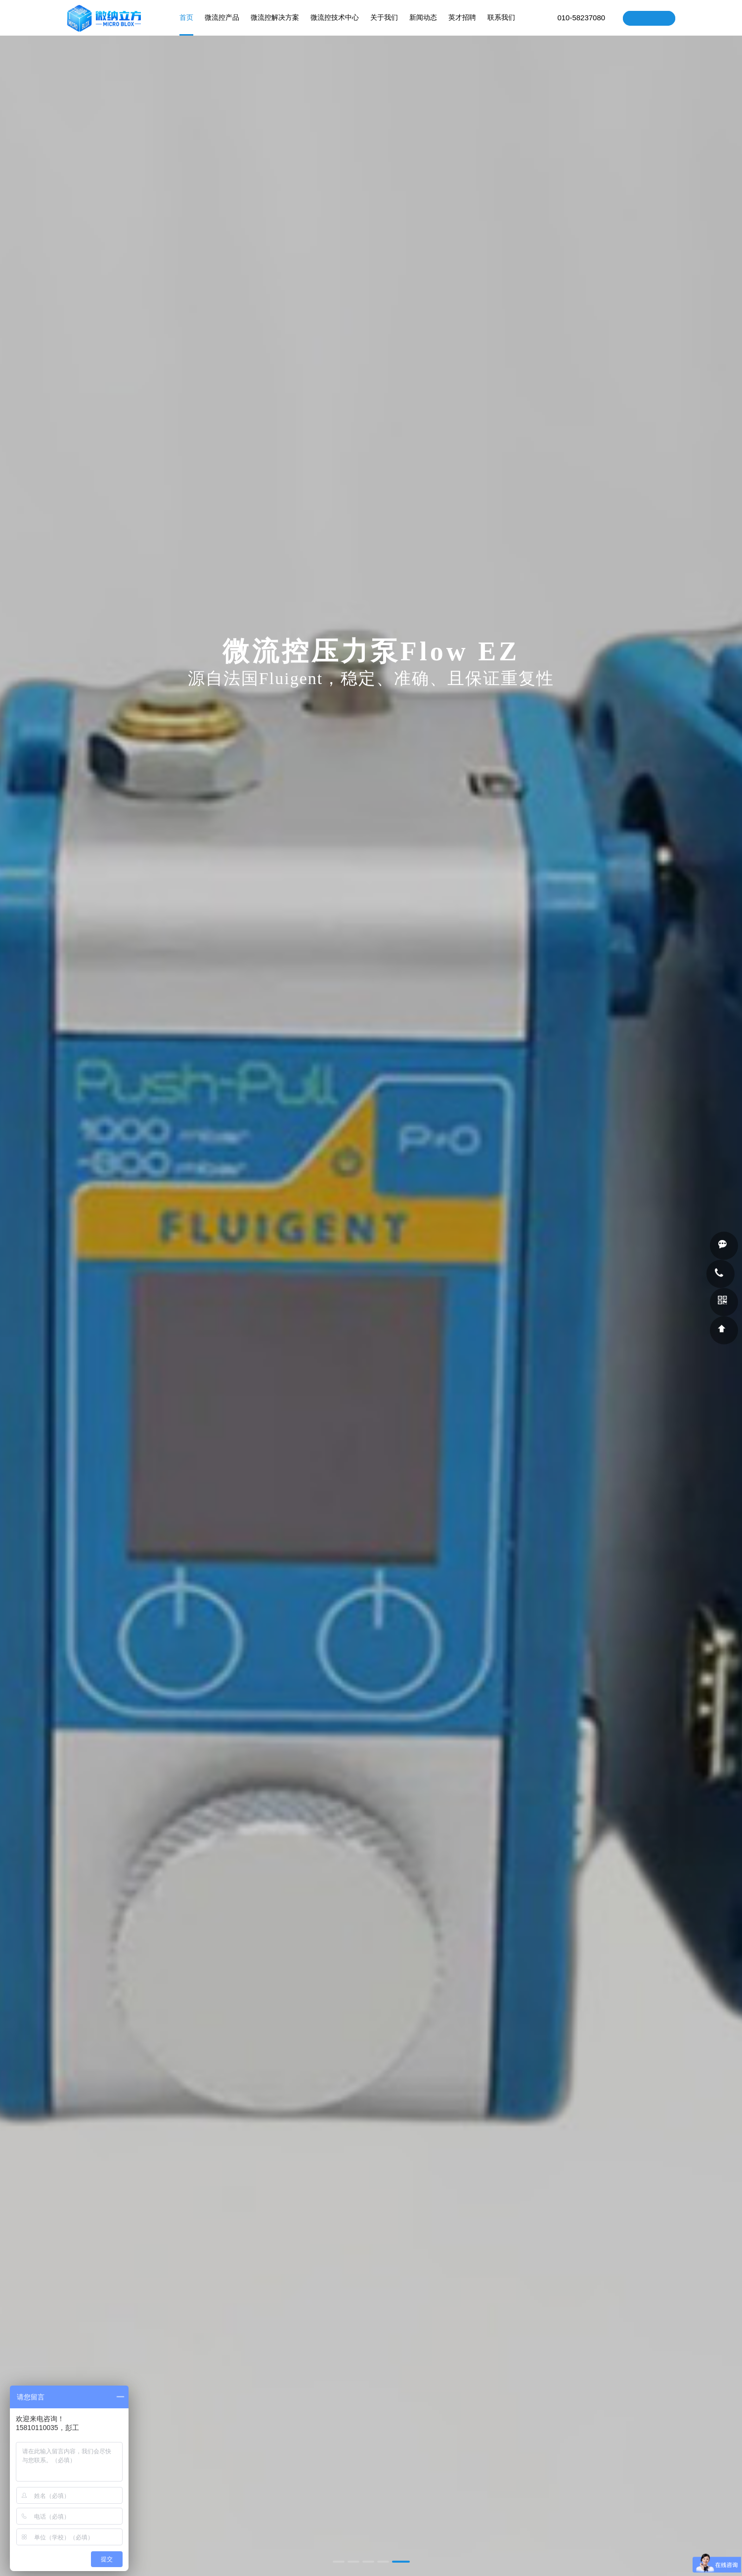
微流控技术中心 (335, 25)
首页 (187, 25)
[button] (339, 2562)
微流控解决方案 (275, 25)
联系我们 (502, 25)
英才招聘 (463, 25)
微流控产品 (222, 25)
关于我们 (384, 25)
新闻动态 (423, 25)
